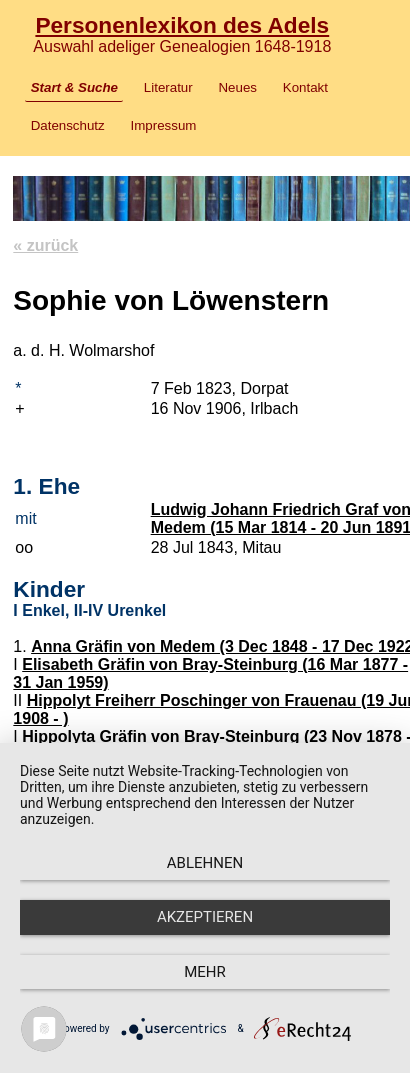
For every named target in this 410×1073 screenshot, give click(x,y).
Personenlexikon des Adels (182, 25)
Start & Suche (74, 87)
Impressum (164, 125)
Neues (237, 87)
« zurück (45, 245)
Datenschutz (68, 125)
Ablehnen (205, 863)
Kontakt (305, 87)
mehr (205, 972)
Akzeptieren (205, 917)
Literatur (168, 87)
